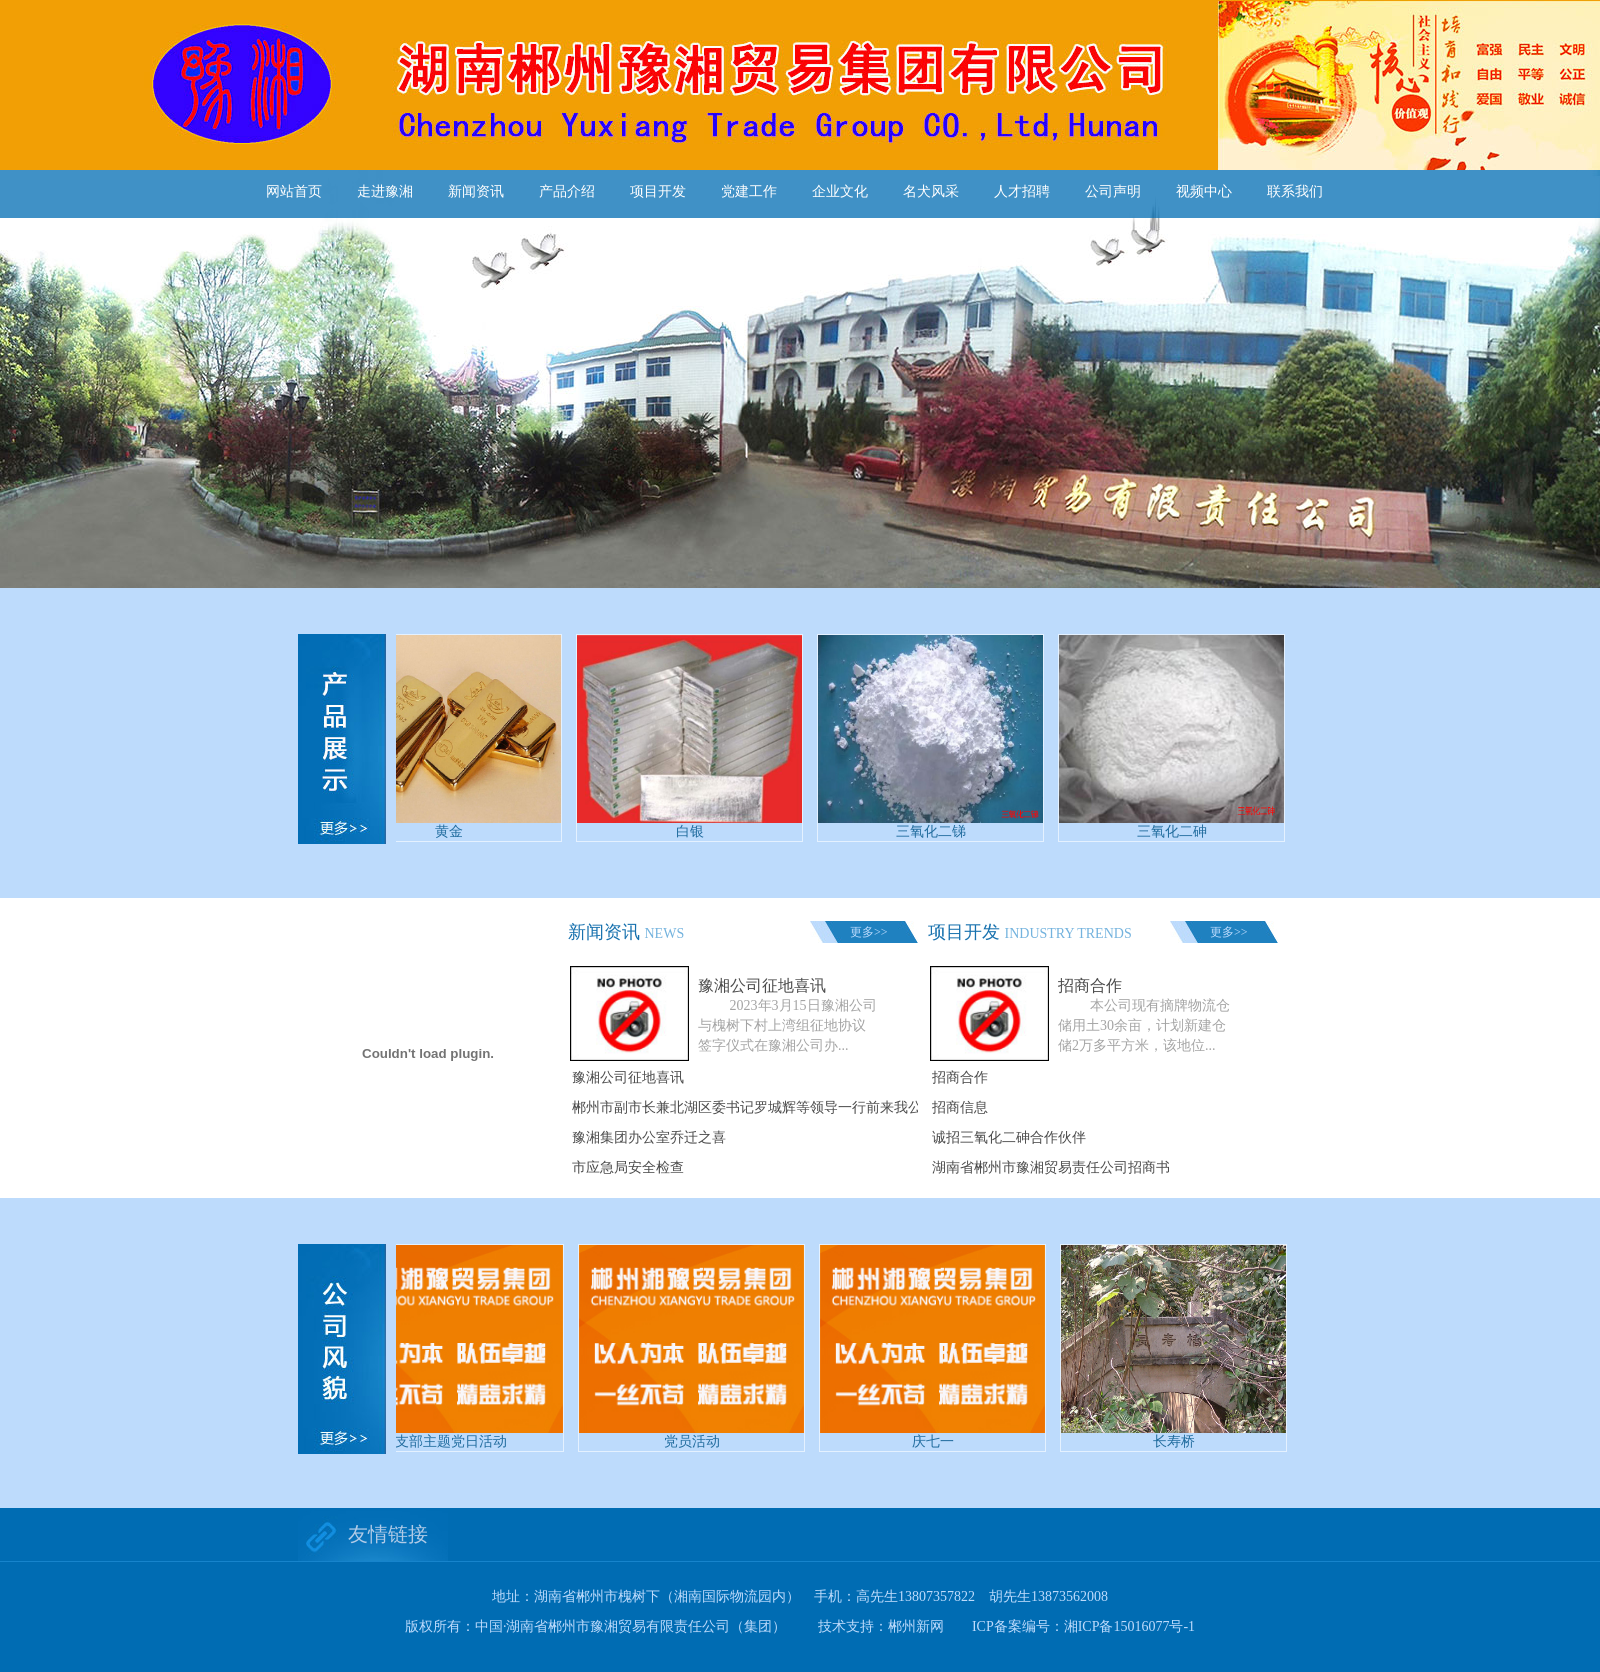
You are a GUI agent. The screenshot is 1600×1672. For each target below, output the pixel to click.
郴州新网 (916, 1626)
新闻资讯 (476, 191)
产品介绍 (567, 191)
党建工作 (749, 191)
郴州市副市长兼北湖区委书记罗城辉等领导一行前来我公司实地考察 (782, 1107)
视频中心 (1204, 191)
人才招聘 (1022, 191)
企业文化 (840, 191)
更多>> (869, 932)
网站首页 (294, 191)
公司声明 (1113, 191)
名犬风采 (931, 191)
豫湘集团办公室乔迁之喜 (649, 1137)
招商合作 (960, 1077)
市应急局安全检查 (628, 1167)
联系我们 (1295, 191)
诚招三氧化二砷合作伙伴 (1009, 1137)
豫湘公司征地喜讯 (628, 1077)
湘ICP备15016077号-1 (1129, 1626)
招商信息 (960, 1107)
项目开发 (658, 191)
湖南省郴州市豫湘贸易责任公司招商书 (1051, 1167)
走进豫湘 (385, 191)
